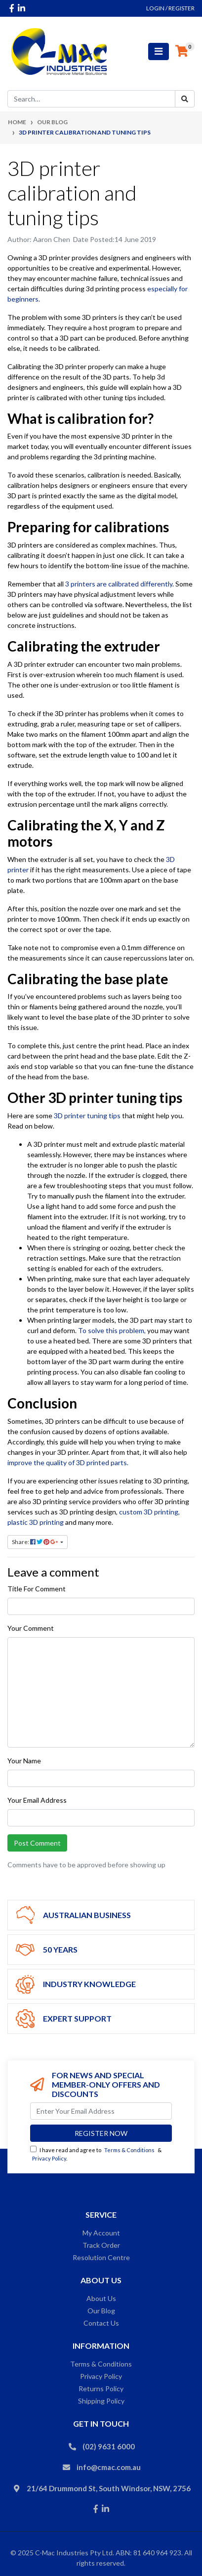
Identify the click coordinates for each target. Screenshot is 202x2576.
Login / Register (170, 8)
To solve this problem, (112, 1330)
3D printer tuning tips (87, 1115)
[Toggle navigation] (158, 51)
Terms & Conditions (129, 2150)
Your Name (24, 1760)
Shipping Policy (101, 2401)
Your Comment (30, 1628)
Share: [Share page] (35, 1542)
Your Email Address (37, 1800)
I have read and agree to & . (96, 2154)
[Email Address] (101, 2111)
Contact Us (101, 2323)
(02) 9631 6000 (108, 2446)
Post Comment (37, 1843)
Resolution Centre (101, 2257)
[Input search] (91, 98)
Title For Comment (36, 1588)
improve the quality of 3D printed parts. (67, 1462)
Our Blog (101, 2310)
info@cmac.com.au (109, 2467)
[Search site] (185, 98)
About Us (101, 2298)
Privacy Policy (49, 2158)
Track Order (101, 2245)
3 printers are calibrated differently (118, 584)
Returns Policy (101, 2388)
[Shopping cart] (182, 51)
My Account (101, 2233)
